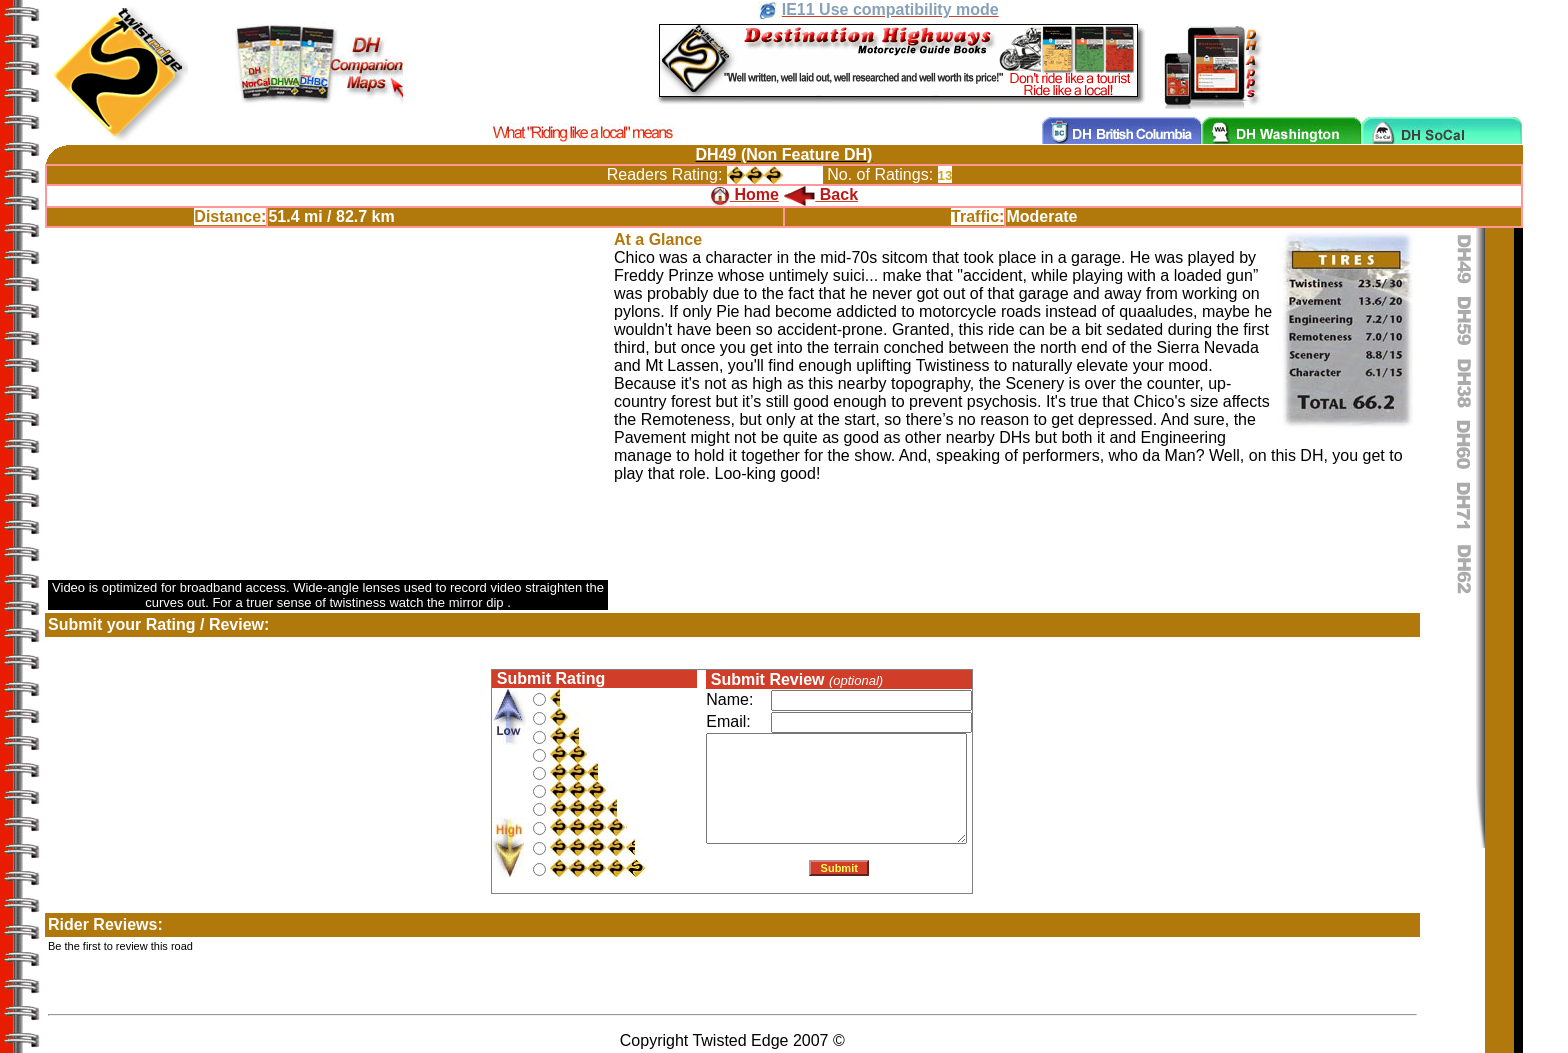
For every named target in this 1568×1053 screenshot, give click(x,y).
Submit (839, 872)
